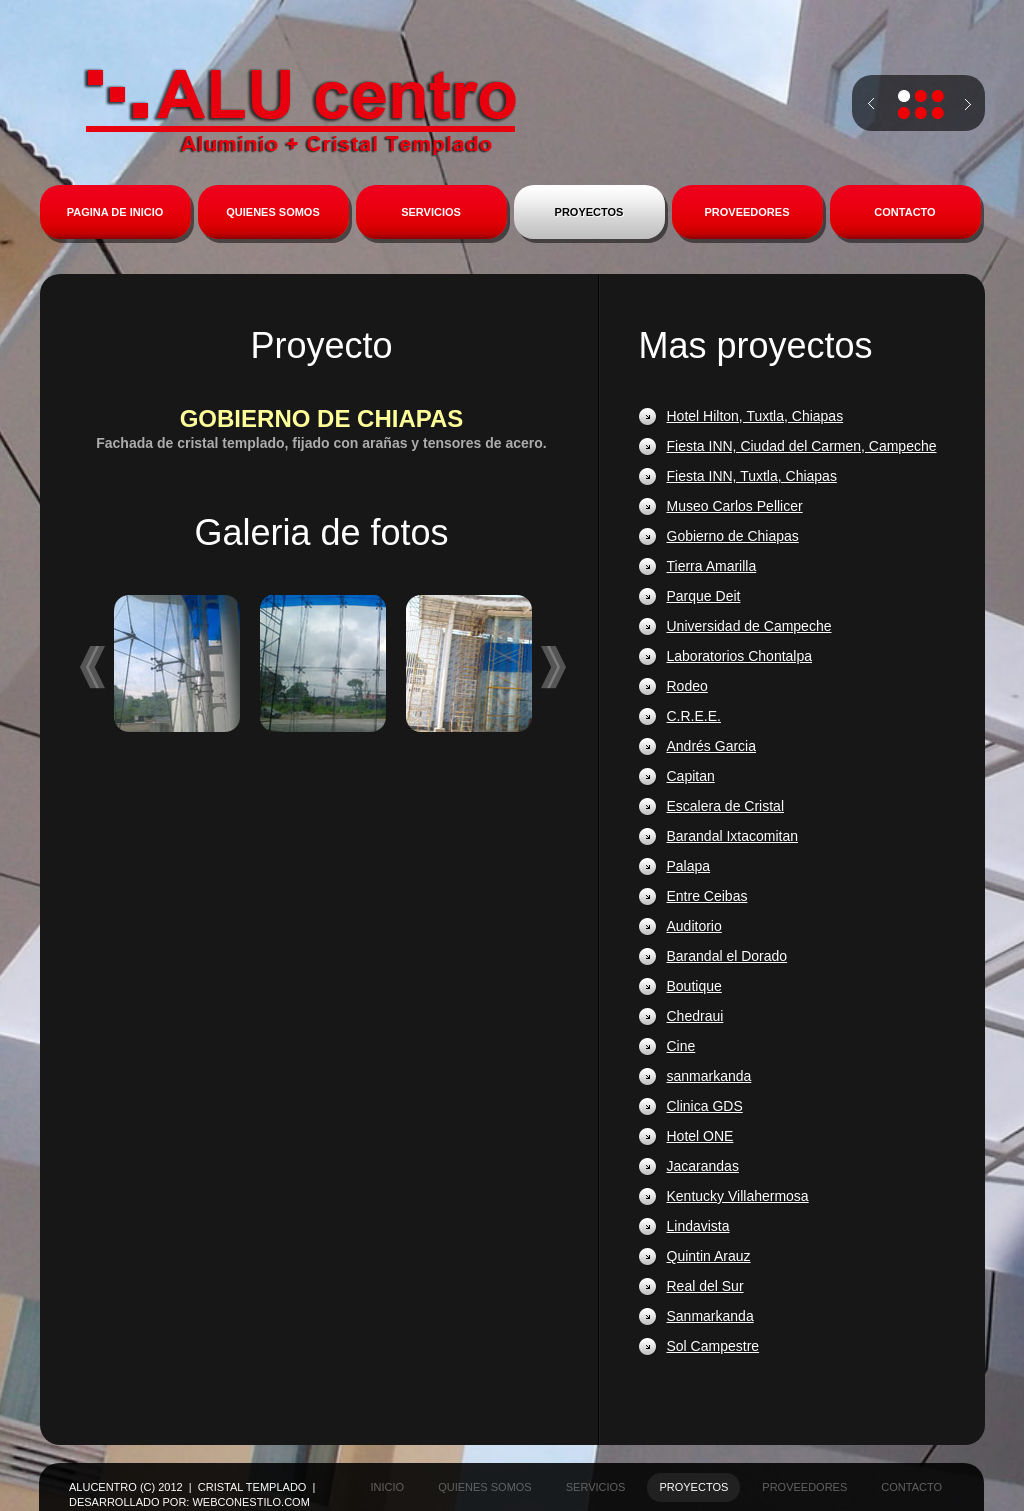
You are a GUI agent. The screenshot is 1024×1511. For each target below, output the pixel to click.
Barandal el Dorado (727, 956)
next (968, 113)
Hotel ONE (700, 1136)
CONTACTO (904, 212)
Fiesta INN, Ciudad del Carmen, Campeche (802, 446)
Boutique (694, 986)
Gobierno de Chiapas (733, 536)
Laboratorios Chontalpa (740, 656)
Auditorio (694, 926)
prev (871, 104)
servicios (596, 1487)
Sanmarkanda (710, 1316)
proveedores (804, 1487)
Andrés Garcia (711, 746)
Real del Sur (705, 1286)
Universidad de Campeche (749, 626)
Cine (681, 1046)
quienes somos (485, 1487)
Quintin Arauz (709, 1256)
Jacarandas (703, 1166)
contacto (911, 1487)
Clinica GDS (705, 1106)
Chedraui (695, 1016)
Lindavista (698, 1226)
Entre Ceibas (707, 896)
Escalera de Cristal (726, 806)
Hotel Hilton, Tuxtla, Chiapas (755, 416)
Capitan (691, 776)
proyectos (693, 1487)
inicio (388, 1487)
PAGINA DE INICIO (115, 212)
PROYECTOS (589, 212)
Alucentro (300, 112)
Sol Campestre (713, 1346)
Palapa (689, 866)
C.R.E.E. (694, 716)
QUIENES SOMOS (273, 212)
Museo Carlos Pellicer (735, 506)
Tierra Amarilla (712, 566)
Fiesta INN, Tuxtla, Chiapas (752, 476)
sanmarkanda (709, 1076)
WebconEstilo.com (250, 1502)
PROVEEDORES (747, 212)
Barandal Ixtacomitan (733, 836)
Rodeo (687, 686)
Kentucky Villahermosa (738, 1196)
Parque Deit (704, 596)
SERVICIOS (431, 212)
